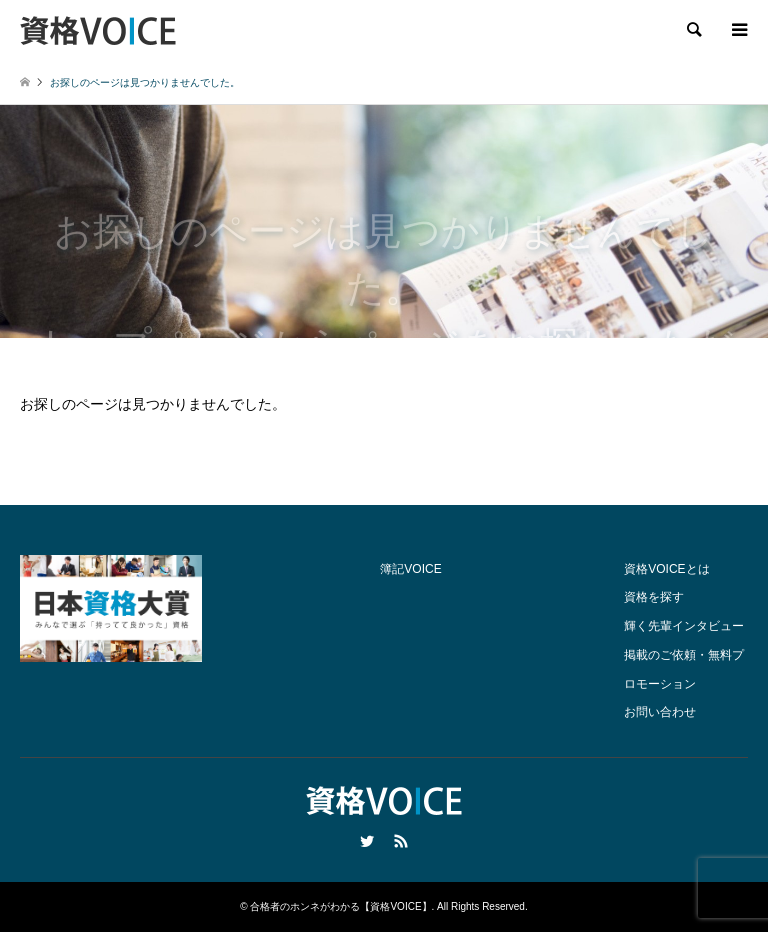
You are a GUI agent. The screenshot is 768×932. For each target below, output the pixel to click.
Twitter (367, 841)
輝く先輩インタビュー (684, 626)
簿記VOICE (410, 569)
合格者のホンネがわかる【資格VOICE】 (340, 906)
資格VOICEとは (666, 569)
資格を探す (654, 597)
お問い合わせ (660, 712)
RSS (401, 841)
